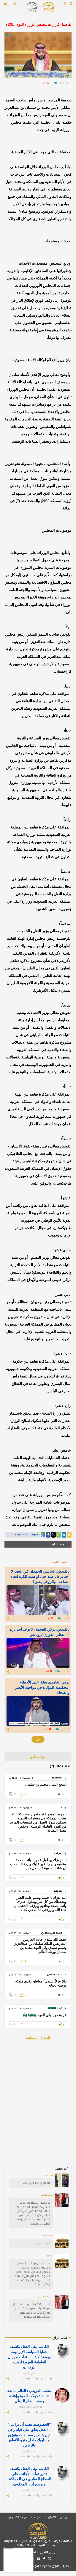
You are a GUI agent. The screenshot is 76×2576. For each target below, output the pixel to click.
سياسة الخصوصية (17, 2517)
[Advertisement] (45, 2109)
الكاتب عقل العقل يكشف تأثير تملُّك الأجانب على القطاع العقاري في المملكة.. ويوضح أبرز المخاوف (29, 2476)
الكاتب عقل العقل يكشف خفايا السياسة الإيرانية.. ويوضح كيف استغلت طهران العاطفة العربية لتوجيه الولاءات (29, 2357)
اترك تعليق (38, 1757)
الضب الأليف (47, 2235)
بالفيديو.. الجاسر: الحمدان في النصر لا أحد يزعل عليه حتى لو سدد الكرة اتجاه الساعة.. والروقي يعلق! (39, 1576)
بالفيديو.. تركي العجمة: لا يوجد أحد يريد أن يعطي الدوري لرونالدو (39, 1632)
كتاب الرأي (60, 2338)
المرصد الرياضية (58, 1562)
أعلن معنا (36, 2517)
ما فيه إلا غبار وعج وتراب (36, 2182)
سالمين (49, 2255)
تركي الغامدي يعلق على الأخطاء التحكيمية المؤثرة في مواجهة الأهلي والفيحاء (41, 1687)
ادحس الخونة (42, 2243)
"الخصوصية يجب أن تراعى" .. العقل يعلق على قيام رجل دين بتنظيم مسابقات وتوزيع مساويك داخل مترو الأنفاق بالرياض (29, 2434)
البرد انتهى (48, 2175)
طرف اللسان (47, 2195)
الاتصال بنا (50, 2517)
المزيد (38, 1739)
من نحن (64, 2517)
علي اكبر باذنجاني (45, 2296)
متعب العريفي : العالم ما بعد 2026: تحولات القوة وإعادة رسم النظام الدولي (29, 2396)
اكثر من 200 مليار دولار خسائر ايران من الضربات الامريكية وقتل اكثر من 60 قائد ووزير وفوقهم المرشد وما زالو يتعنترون (31, 2310)
